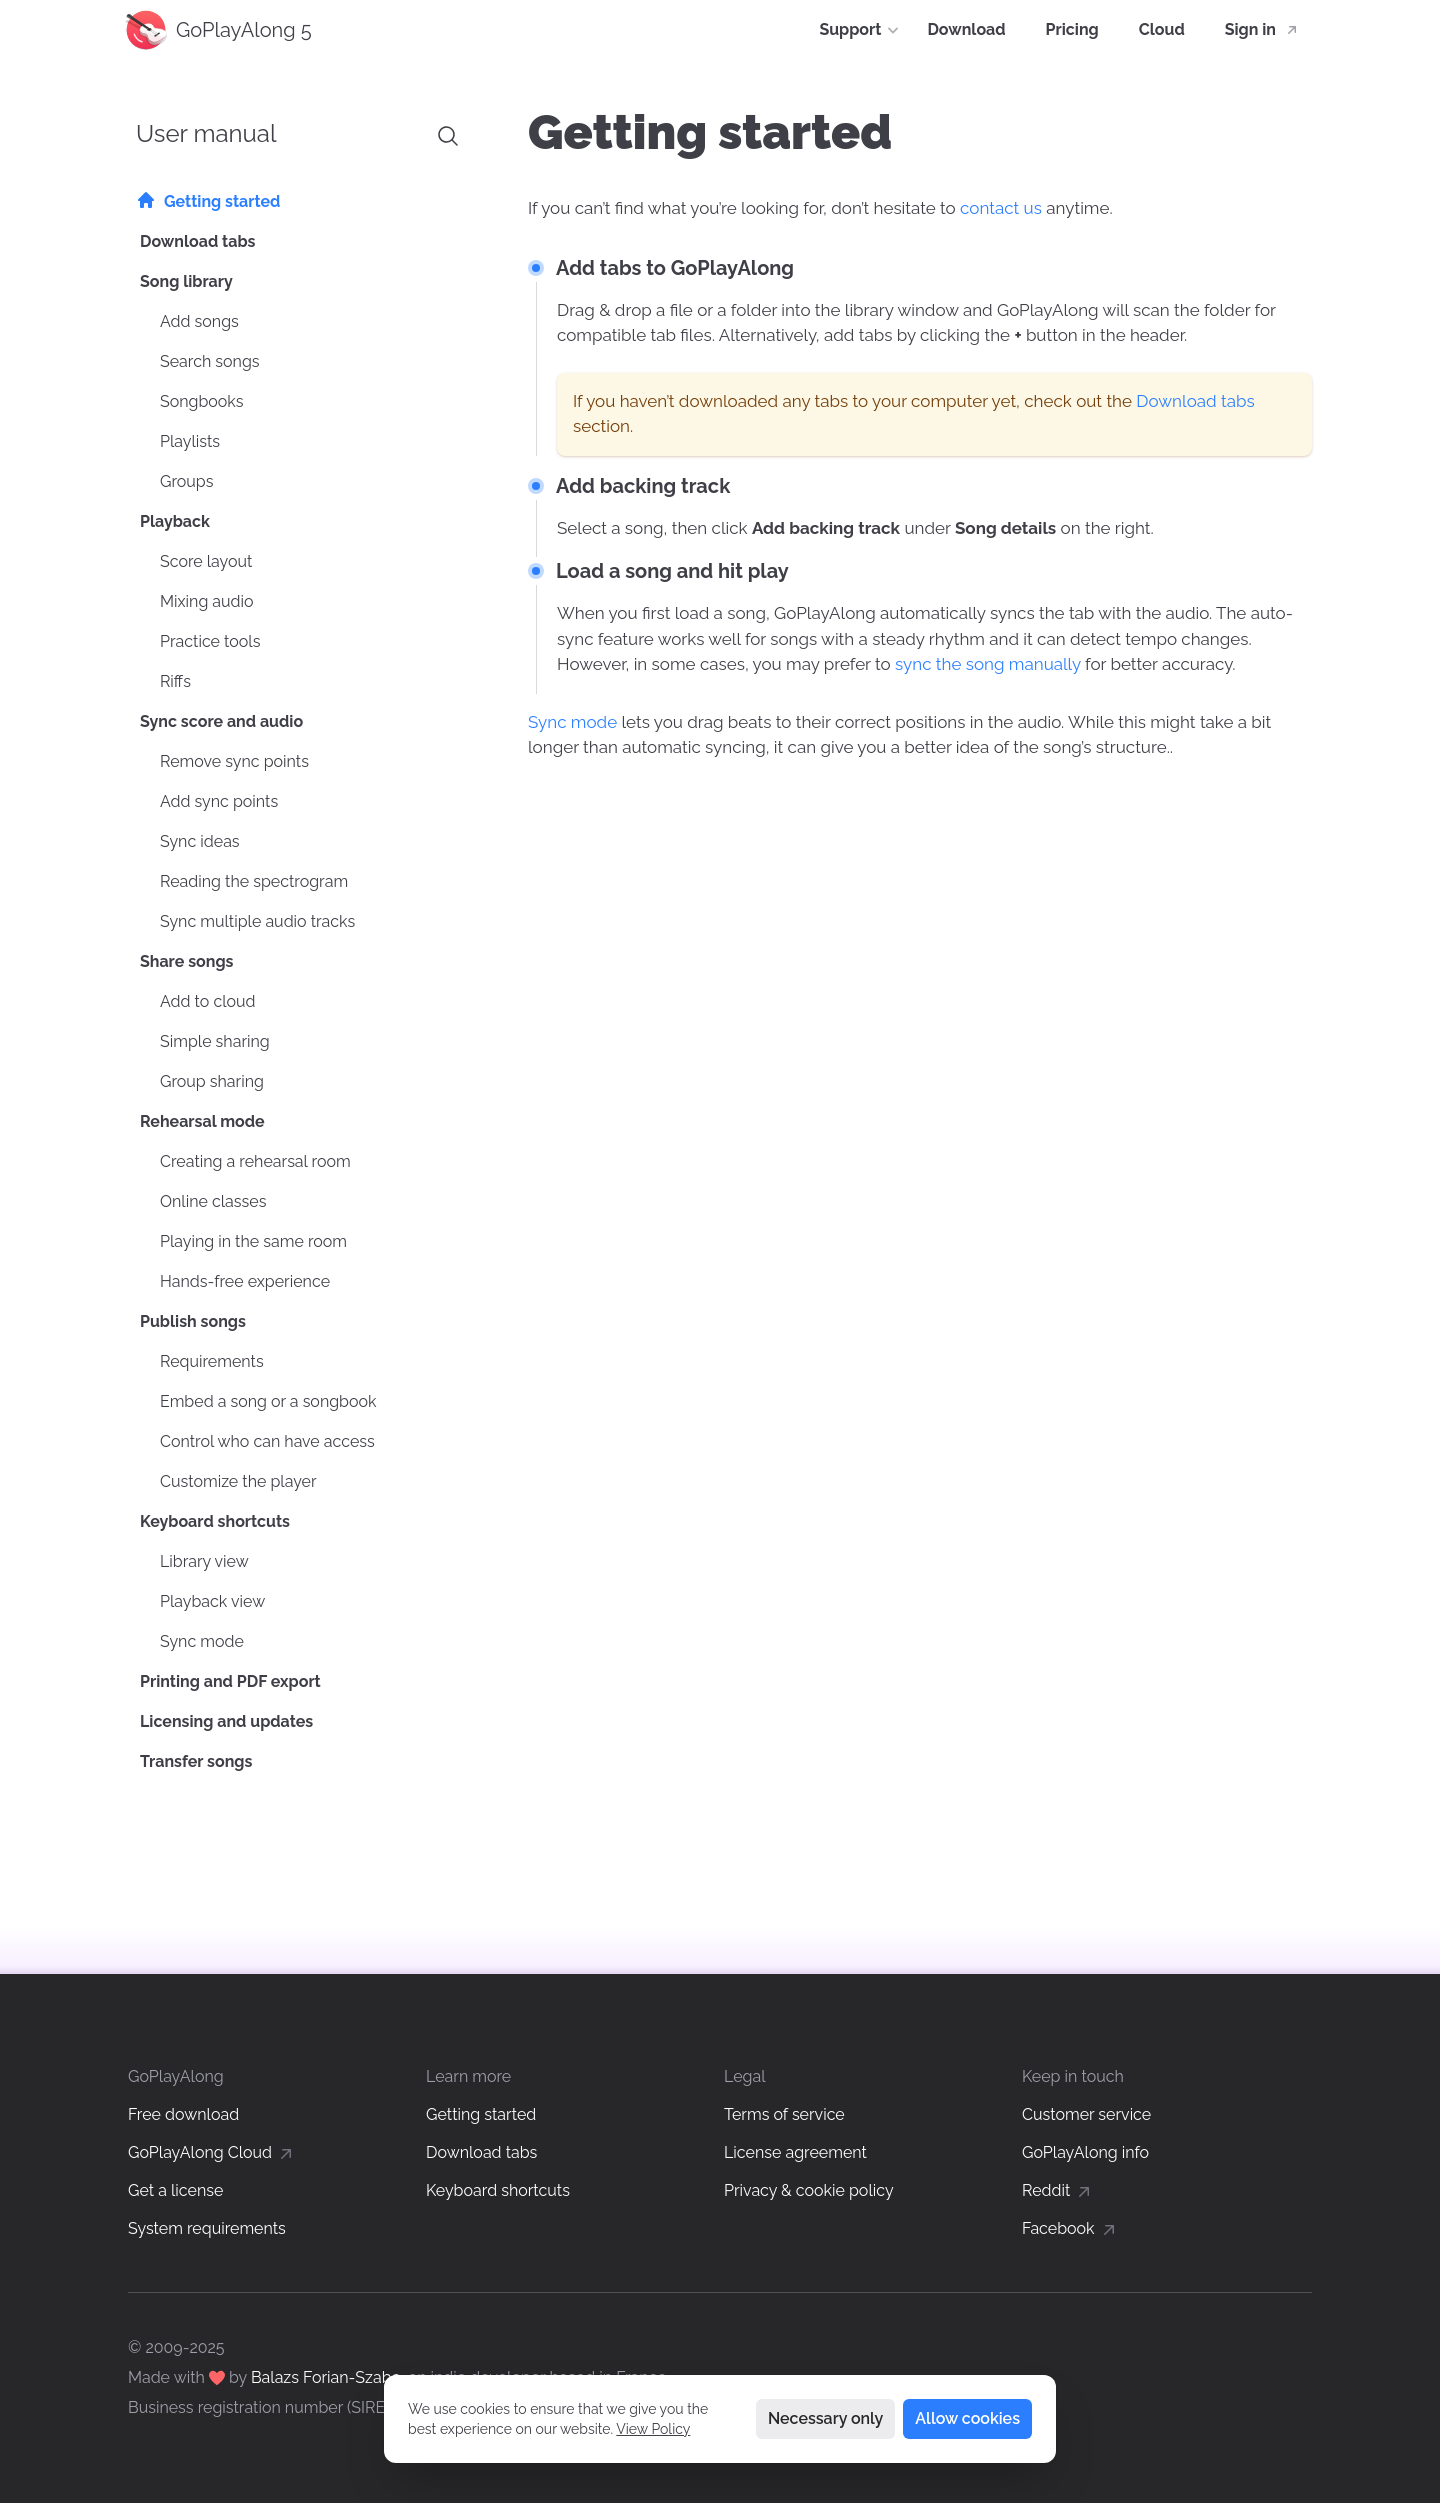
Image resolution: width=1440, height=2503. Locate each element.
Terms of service (784, 2114)
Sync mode (572, 722)
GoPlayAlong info (1085, 2152)
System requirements (207, 2228)
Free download (183, 2114)
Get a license (175, 2190)
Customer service (1086, 2114)
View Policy (653, 2429)
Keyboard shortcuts (498, 2190)
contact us (1001, 208)
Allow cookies (967, 2418)
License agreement (795, 2152)
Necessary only (825, 2418)
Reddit (1058, 2190)
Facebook (1070, 2228)
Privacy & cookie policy (809, 2190)
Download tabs (1195, 401)
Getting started (481, 2114)
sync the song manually (988, 664)
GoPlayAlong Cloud (212, 2152)
